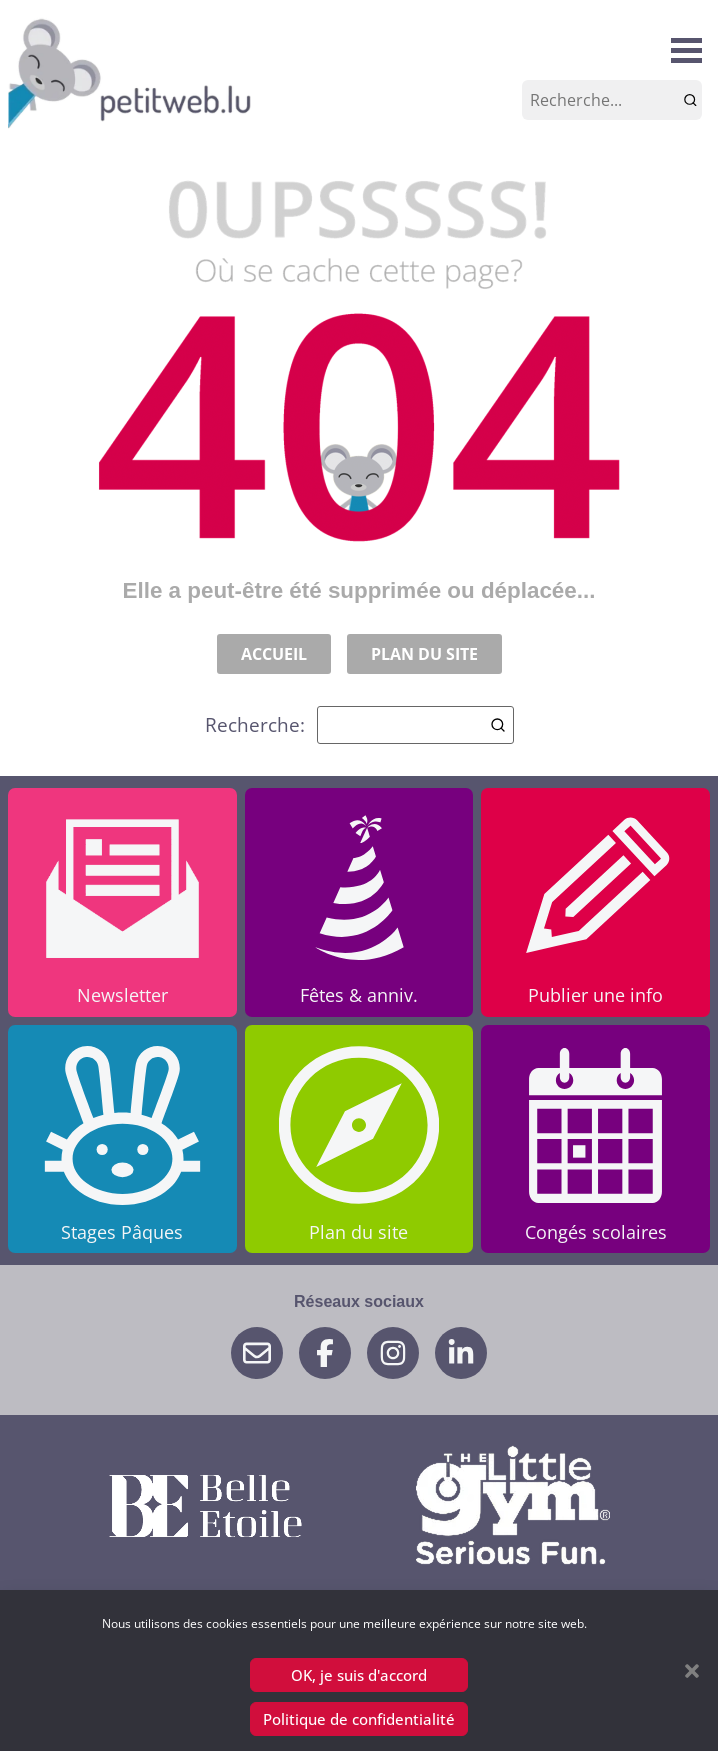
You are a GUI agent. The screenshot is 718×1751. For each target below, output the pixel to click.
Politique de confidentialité (359, 1719)
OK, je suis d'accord (359, 1675)
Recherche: (359, 725)
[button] (692, 1671)
